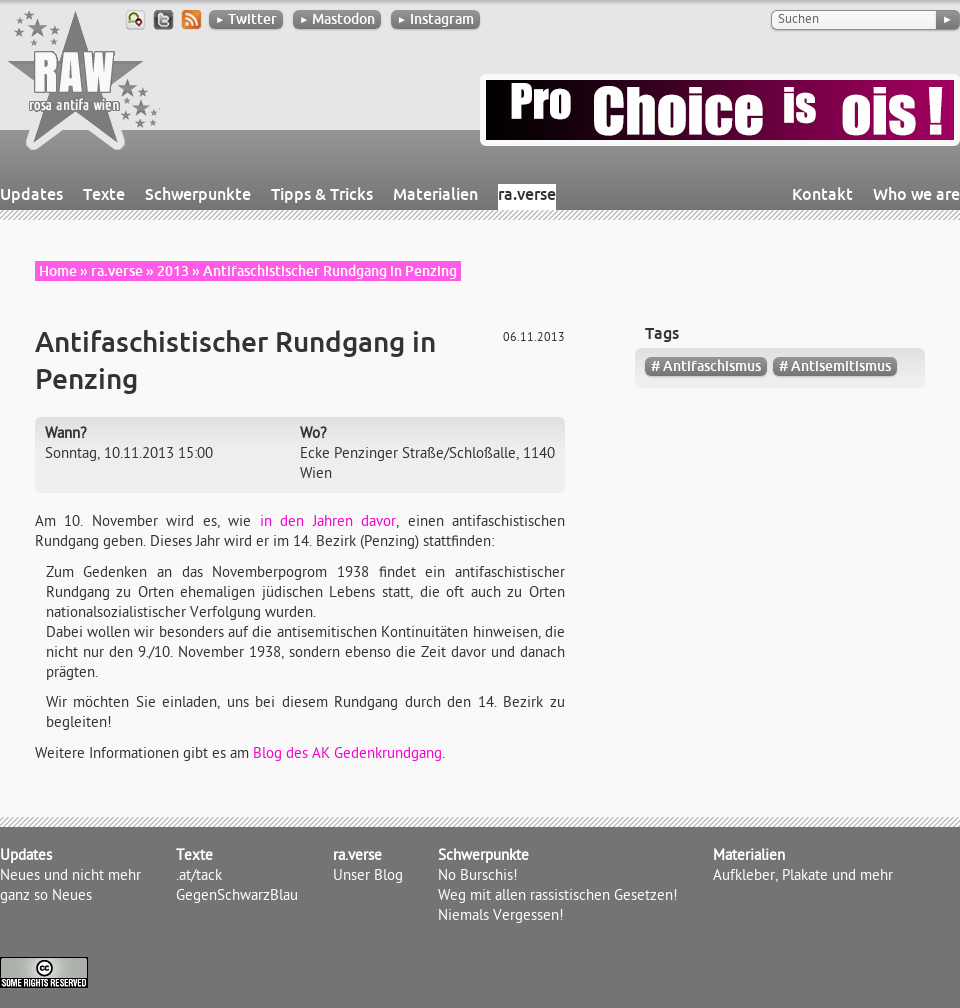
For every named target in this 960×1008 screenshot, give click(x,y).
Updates (31, 194)
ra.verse (527, 194)
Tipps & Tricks (322, 194)
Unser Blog (368, 877)
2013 (173, 271)
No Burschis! (478, 877)
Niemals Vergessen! (501, 917)
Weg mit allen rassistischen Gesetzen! (558, 897)
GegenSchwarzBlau (237, 897)
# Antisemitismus (835, 366)
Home (58, 271)
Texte (104, 194)
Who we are (916, 194)
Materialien (435, 194)
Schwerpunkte (198, 194)
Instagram (435, 19)
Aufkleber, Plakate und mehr (803, 877)
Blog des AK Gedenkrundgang (347, 755)
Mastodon (337, 19)
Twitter (246, 19)
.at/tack (199, 877)
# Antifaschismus (706, 366)
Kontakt (822, 194)
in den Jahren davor (328, 523)
